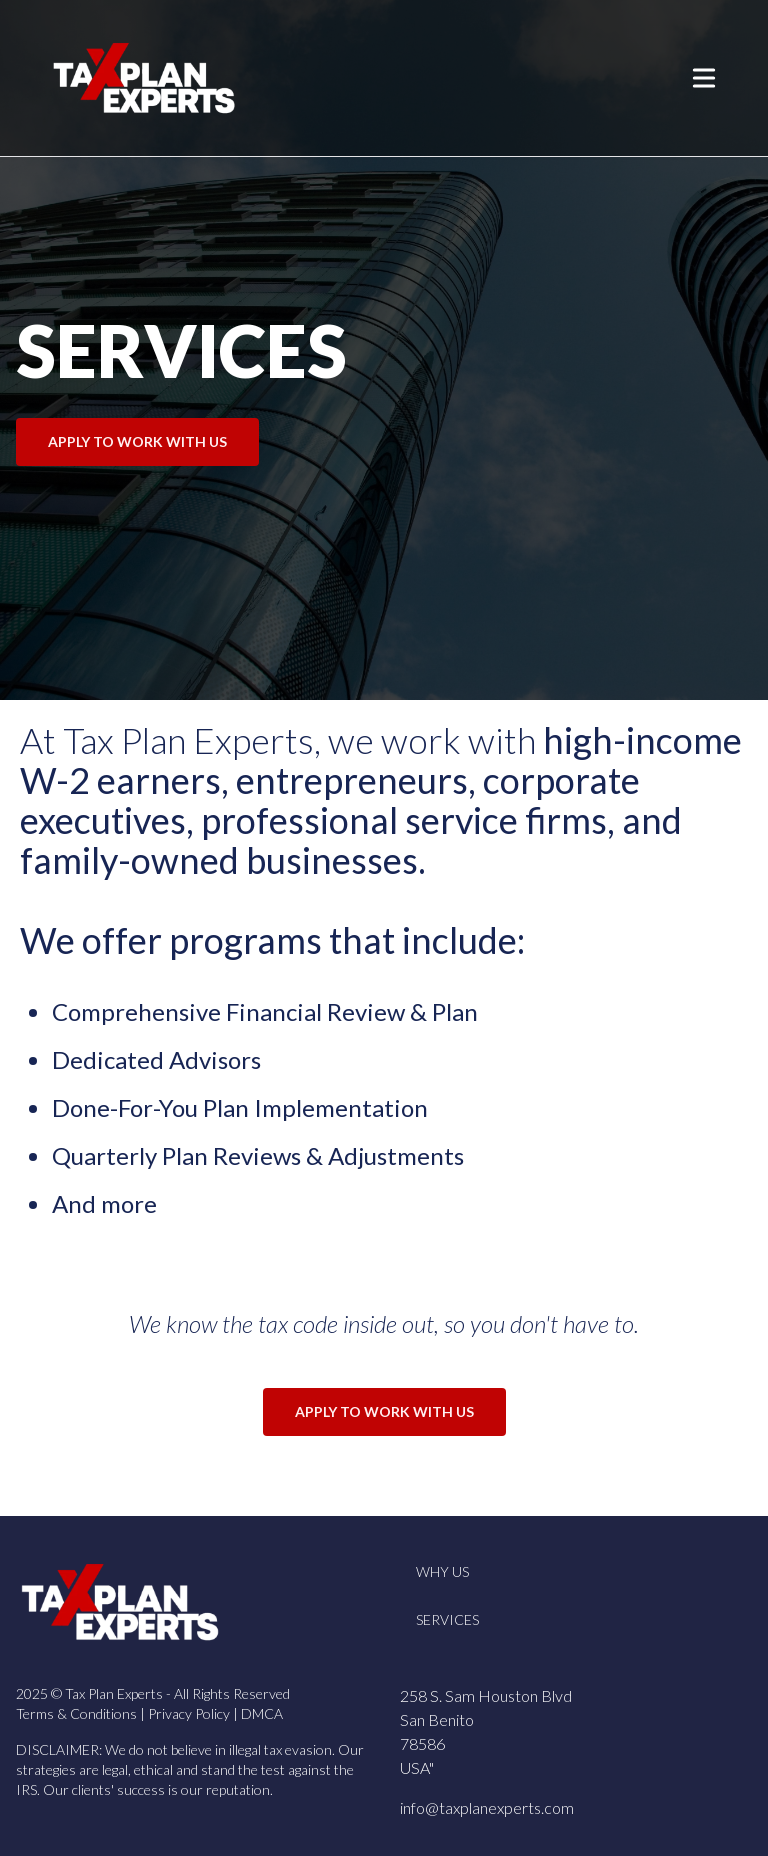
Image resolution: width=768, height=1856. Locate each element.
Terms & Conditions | (82, 1713)
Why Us (442, 1571)
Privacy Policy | (194, 1713)
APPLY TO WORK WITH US (137, 441)
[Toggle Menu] (704, 78)
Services (447, 1619)
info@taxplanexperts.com (487, 1807)
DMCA (262, 1713)
